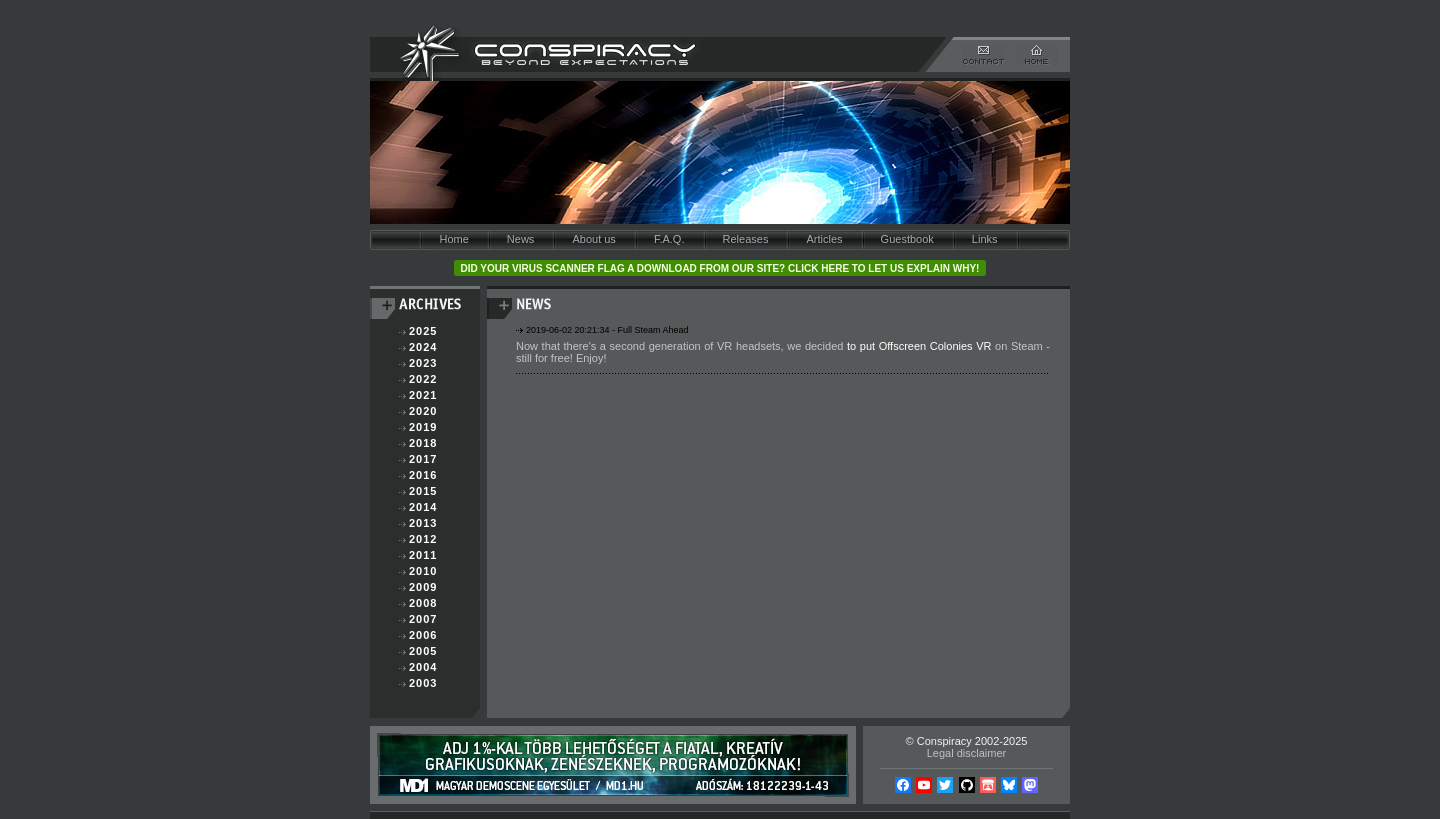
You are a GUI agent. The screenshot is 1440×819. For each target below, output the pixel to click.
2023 (423, 363)
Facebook (903, 785)
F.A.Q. (669, 239)
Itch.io (988, 785)
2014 (423, 507)
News (521, 239)
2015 (423, 491)
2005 (423, 651)
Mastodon (1030, 785)
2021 (423, 395)
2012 (423, 539)
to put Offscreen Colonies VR (919, 346)
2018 (423, 443)
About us (593, 239)
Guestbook (907, 239)
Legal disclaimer (966, 753)
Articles (824, 239)
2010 (423, 571)
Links (985, 239)
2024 (423, 347)
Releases (746, 239)
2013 (423, 523)
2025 (423, 331)
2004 (423, 667)
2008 (423, 603)
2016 (423, 475)
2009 (423, 587)
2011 (423, 555)
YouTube (924, 785)
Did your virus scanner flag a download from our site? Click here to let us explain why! (720, 268)
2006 (423, 635)
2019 (423, 427)
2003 (423, 683)
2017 (423, 459)
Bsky (1009, 785)
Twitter (945, 785)
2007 (423, 619)
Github (967, 785)
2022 (423, 379)
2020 (423, 411)
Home (453, 239)
